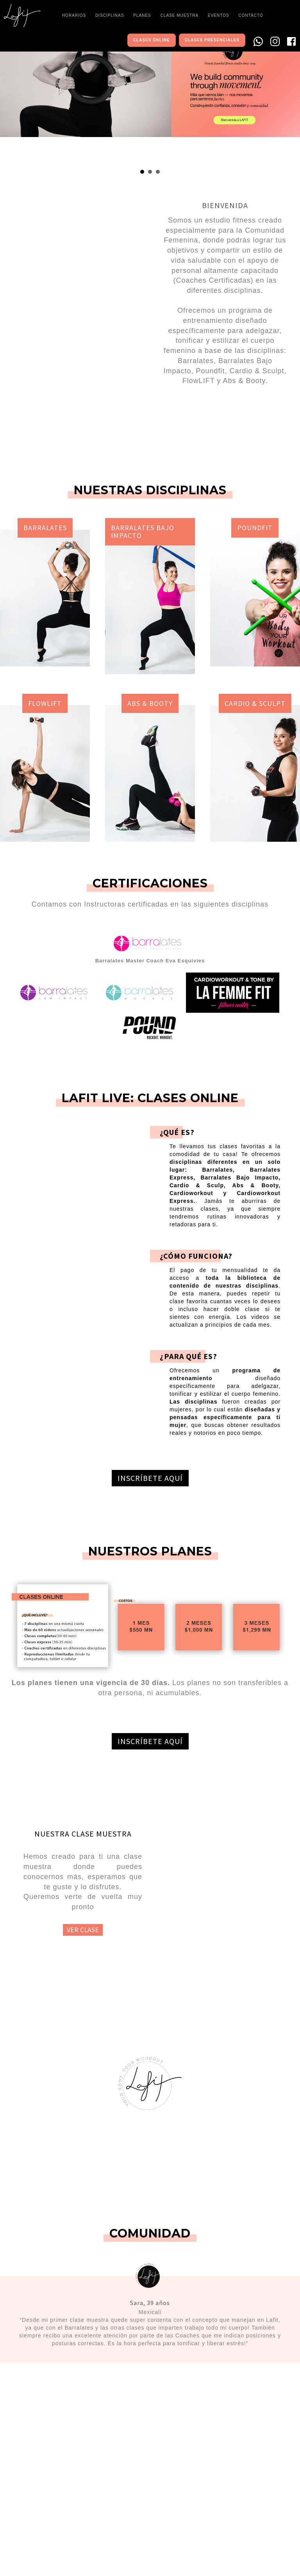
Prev (10, 95)
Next (290, 95)
